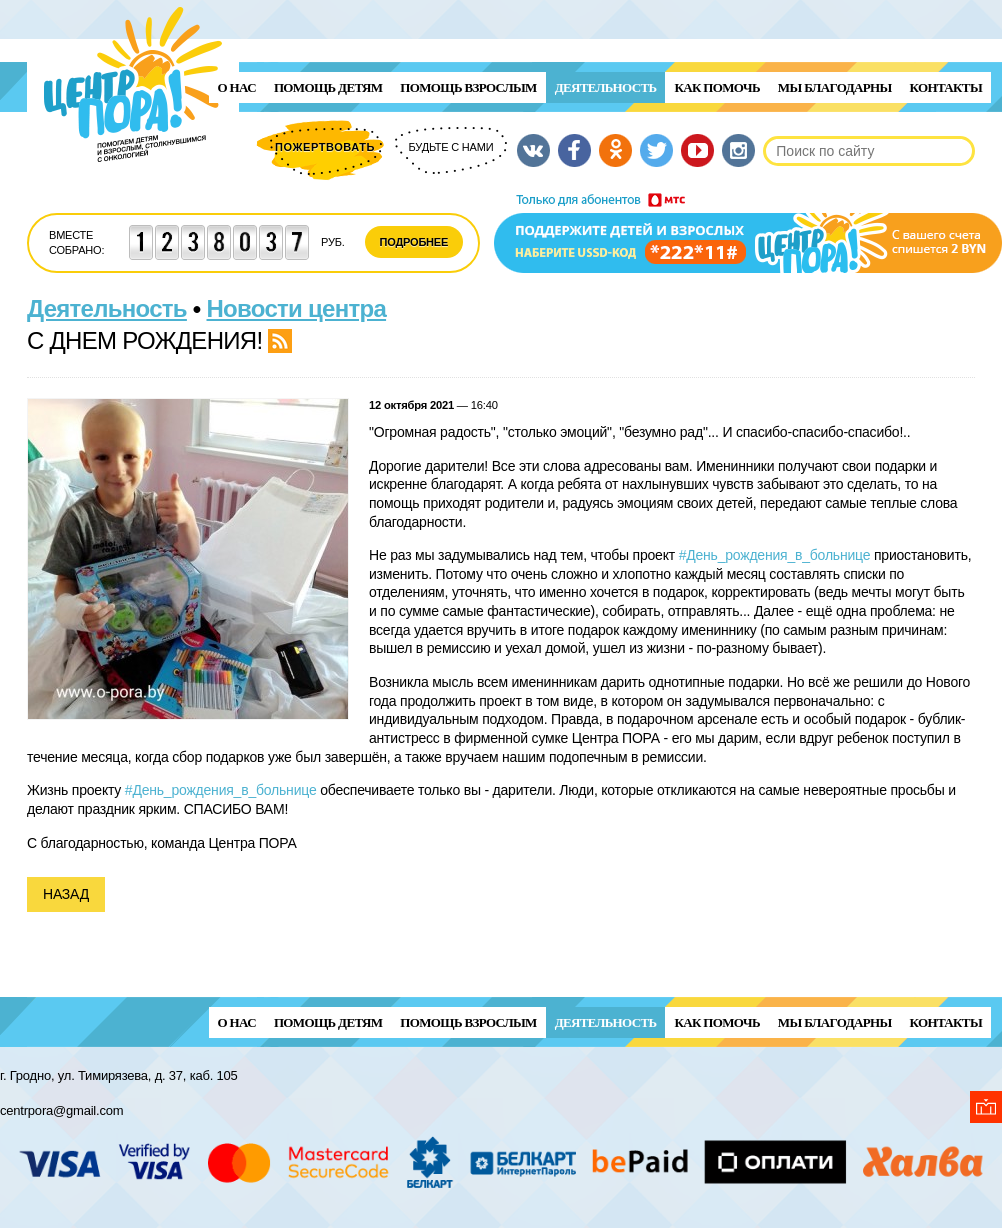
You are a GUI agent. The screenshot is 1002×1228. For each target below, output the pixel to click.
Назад (66, 894)
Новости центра (297, 308)
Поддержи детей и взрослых (748, 233)
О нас (237, 87)
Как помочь (716, 87)
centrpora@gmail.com (61, 1110)
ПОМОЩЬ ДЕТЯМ (328, 87)
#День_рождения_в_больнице (775, 555)
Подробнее (414, 242)
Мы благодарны (835, 87)
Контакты (946, 87)
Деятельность (606, 87)
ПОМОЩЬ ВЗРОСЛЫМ (468, 87)
